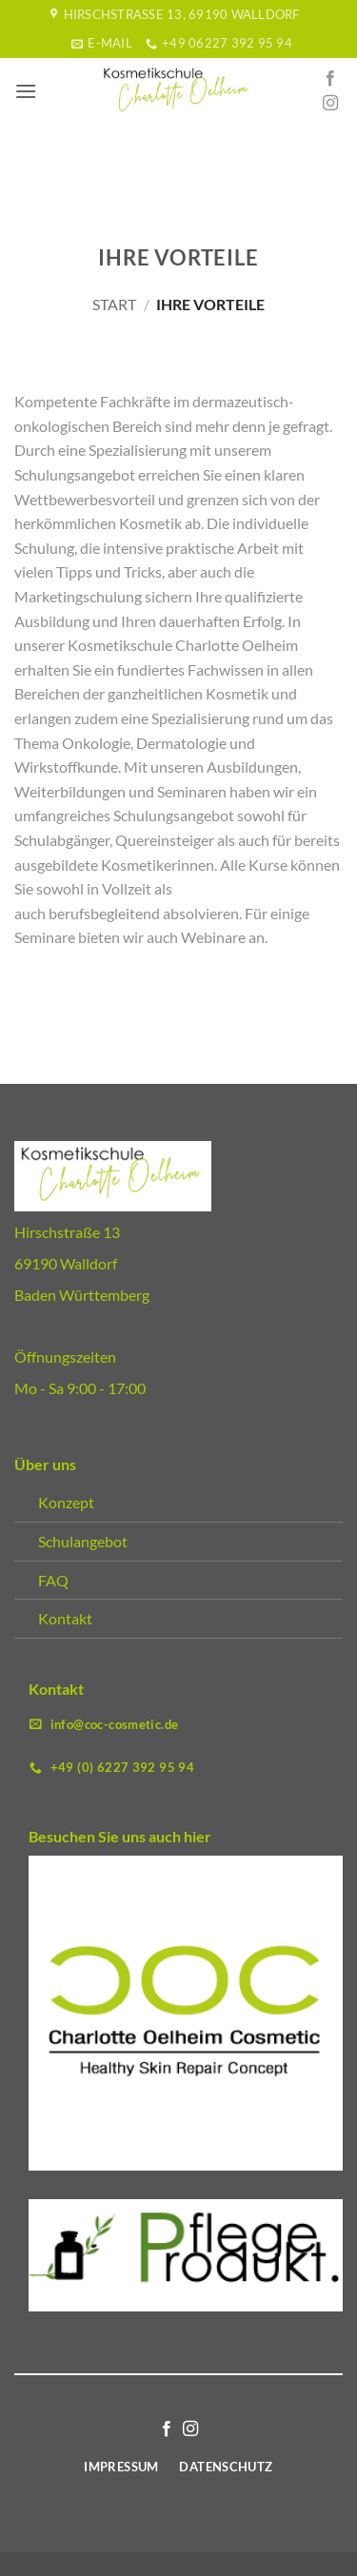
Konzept (66, 1502)
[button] (25, 91)
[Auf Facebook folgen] (330, 79)
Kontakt (65, 1618)
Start (114, 304)
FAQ (53, 1580)
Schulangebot (83, 1541)
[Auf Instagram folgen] (330, 103)
